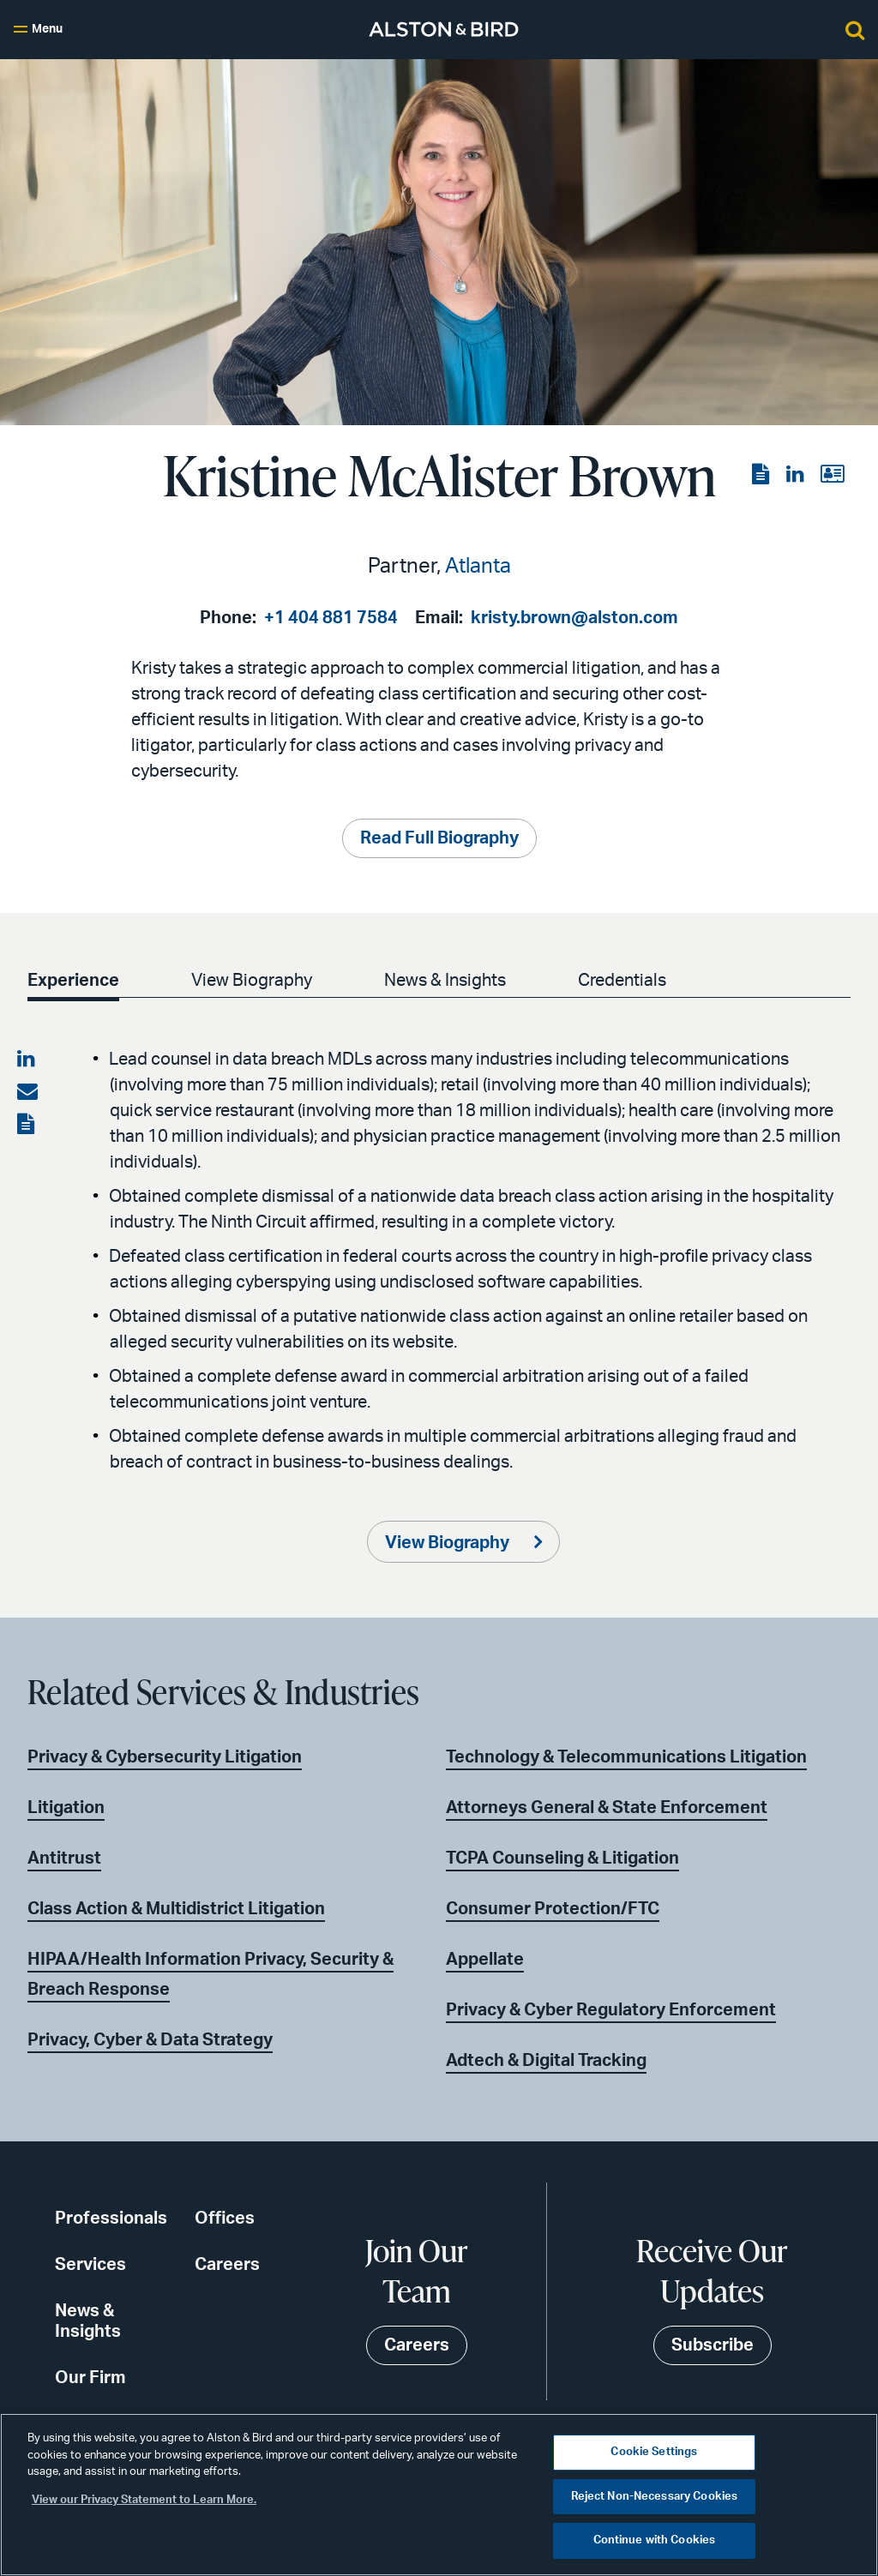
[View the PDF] (762, 475)
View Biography (251, 980)
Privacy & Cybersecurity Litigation (164, 1757)
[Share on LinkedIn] (27, 1059)
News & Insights (445, 980)
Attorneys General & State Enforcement (606, 1807)
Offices (225, 2218)
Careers (227, 2264)
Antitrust (64, 1858)
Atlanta (478, 566)
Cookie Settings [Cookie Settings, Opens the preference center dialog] (653, 2452)
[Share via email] (27, 1092)
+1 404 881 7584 (331, 618)
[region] (439, 2494)
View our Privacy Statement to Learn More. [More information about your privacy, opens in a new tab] (144, 2500)
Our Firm (90, 2378)
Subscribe (712, 2345)
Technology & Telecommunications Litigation (626, 1757)
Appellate (485, 1959)
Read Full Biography (439, 838)
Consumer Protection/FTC (552, 1909)
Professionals (111, 2218)
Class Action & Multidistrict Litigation (176, 1909)
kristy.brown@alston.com (574, 618)
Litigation (66, 1807)
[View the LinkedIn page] (796, 475)
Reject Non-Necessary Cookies (654, 2496)
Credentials (622, 980)
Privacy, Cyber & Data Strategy (150, 2040)
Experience (73, 980)
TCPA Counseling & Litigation (562, 1858)
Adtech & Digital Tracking (546, 2060)
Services (90, 2264)
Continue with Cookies (654, 2540)
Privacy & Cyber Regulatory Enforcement (611, 2010)
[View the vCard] (832, 475)
